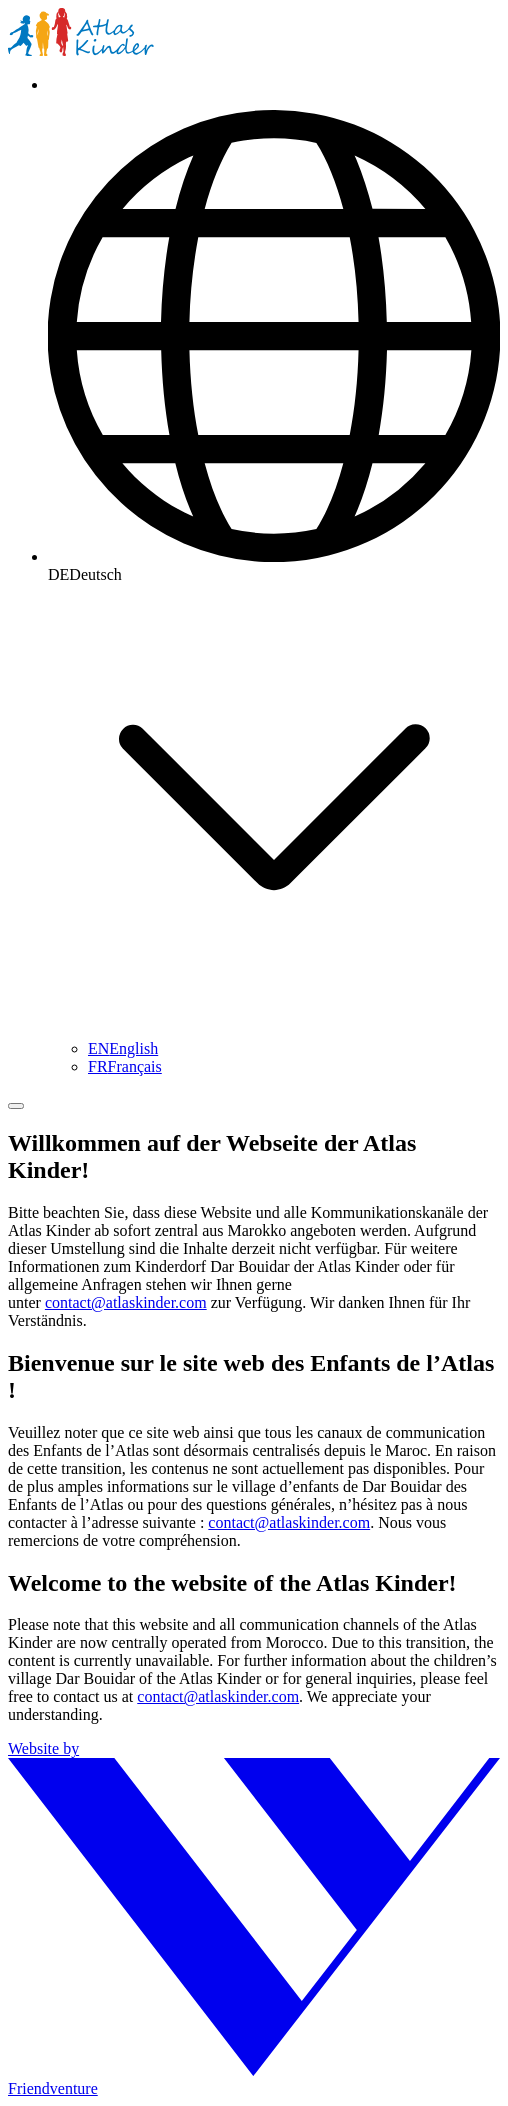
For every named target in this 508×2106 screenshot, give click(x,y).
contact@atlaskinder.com (126, 1302)
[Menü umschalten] (16, 1106)
